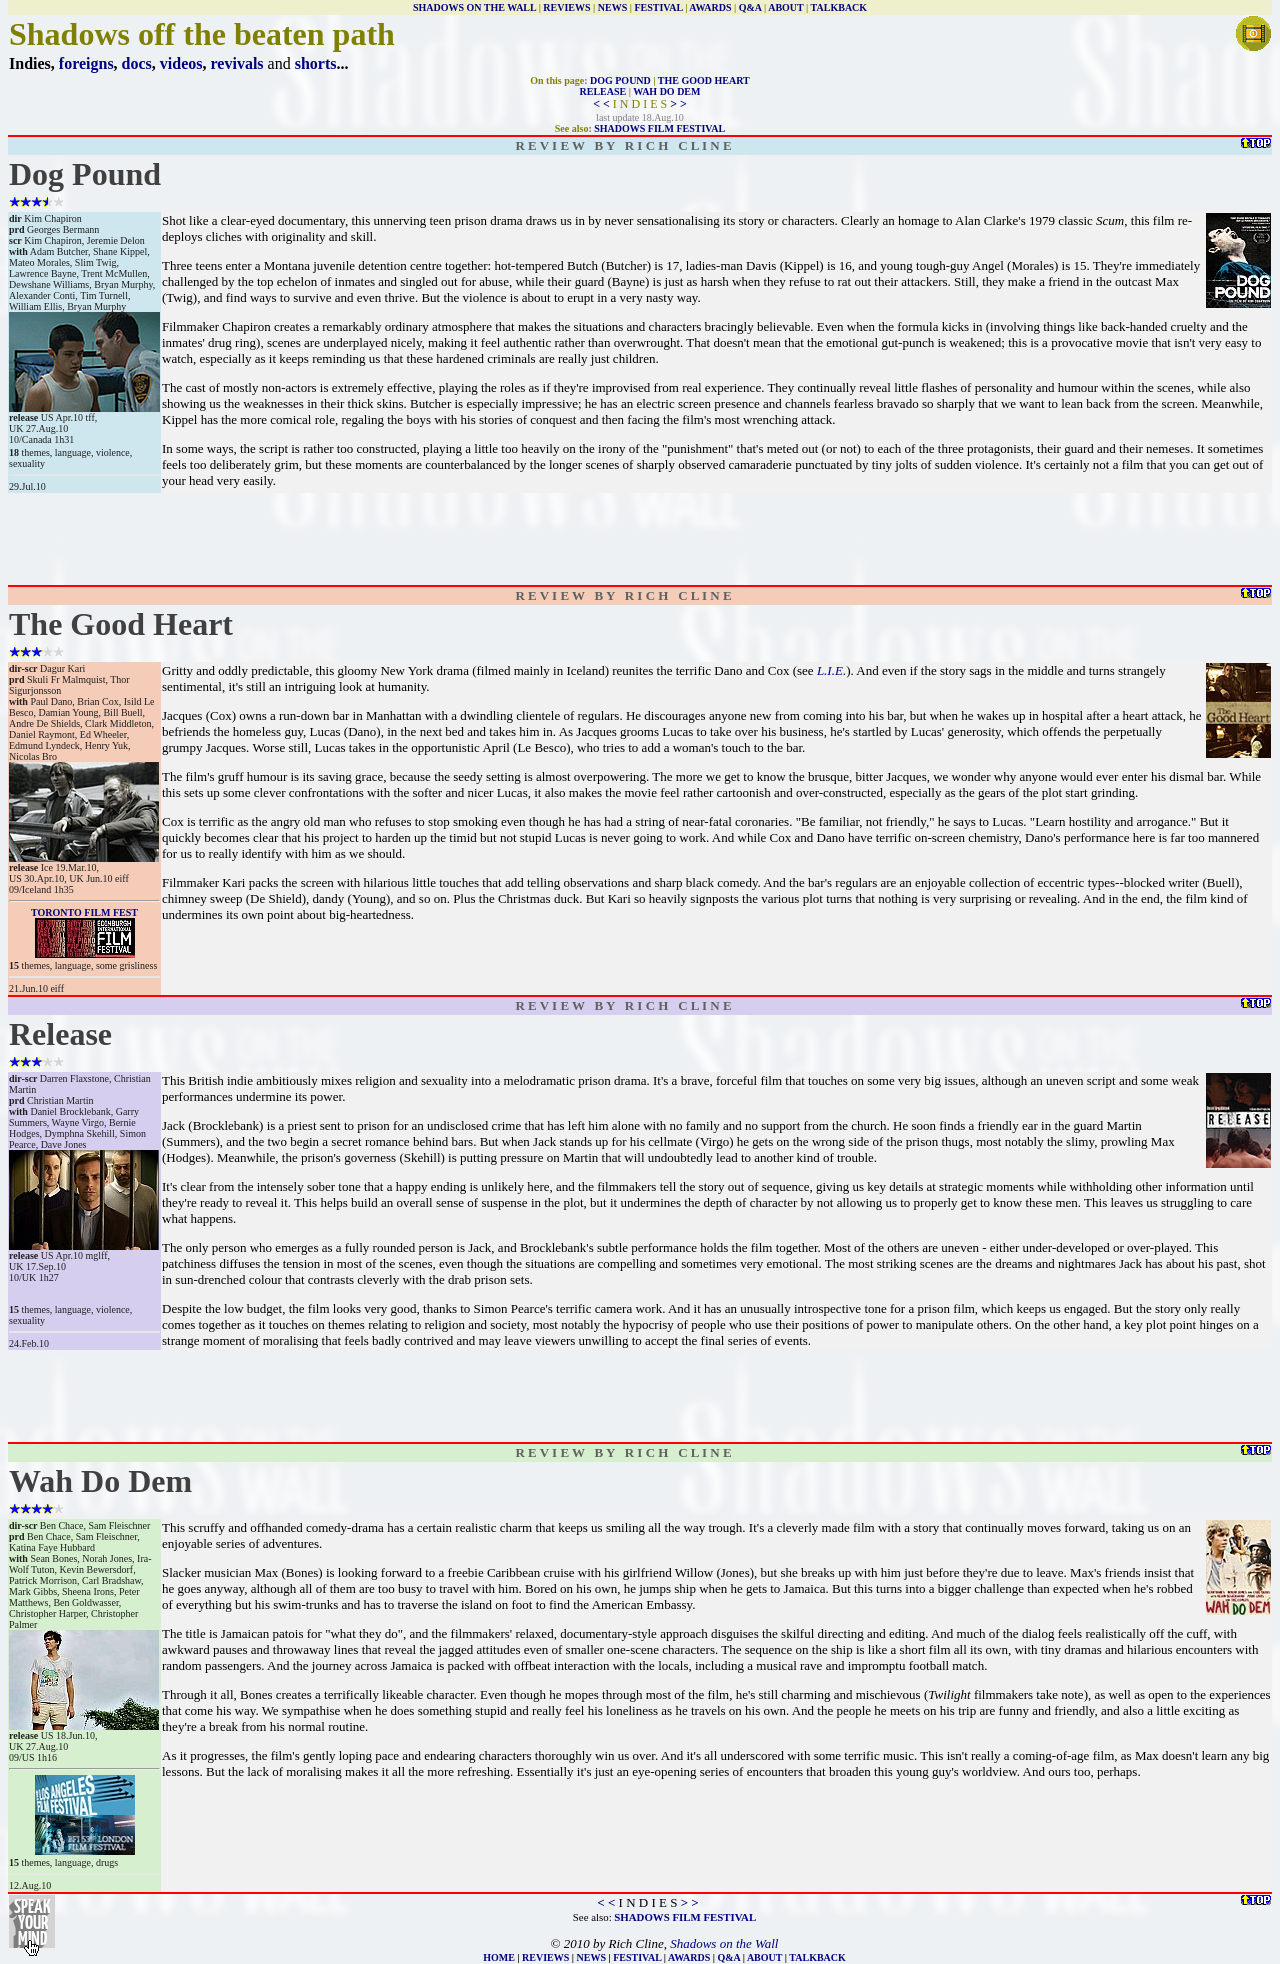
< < (601, 104)
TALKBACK (839, 7)
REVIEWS (566, 7)
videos (181, 63)
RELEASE (603, 91)
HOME (499, 1957)
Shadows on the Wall (724, 1943)
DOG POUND (620, 80)
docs (137, 63)
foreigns (86, 63)
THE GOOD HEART (704, 80)
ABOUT (785, 7)
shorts (316, 63)
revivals (237, 63)
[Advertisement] (640, 539)
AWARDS (710, 7)
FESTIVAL (658, 7)
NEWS (612, 7)
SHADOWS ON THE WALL (474, 7)
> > (678, 104)
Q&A (750, 7)
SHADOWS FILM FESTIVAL (659, 128)
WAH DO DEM (666, 91)
